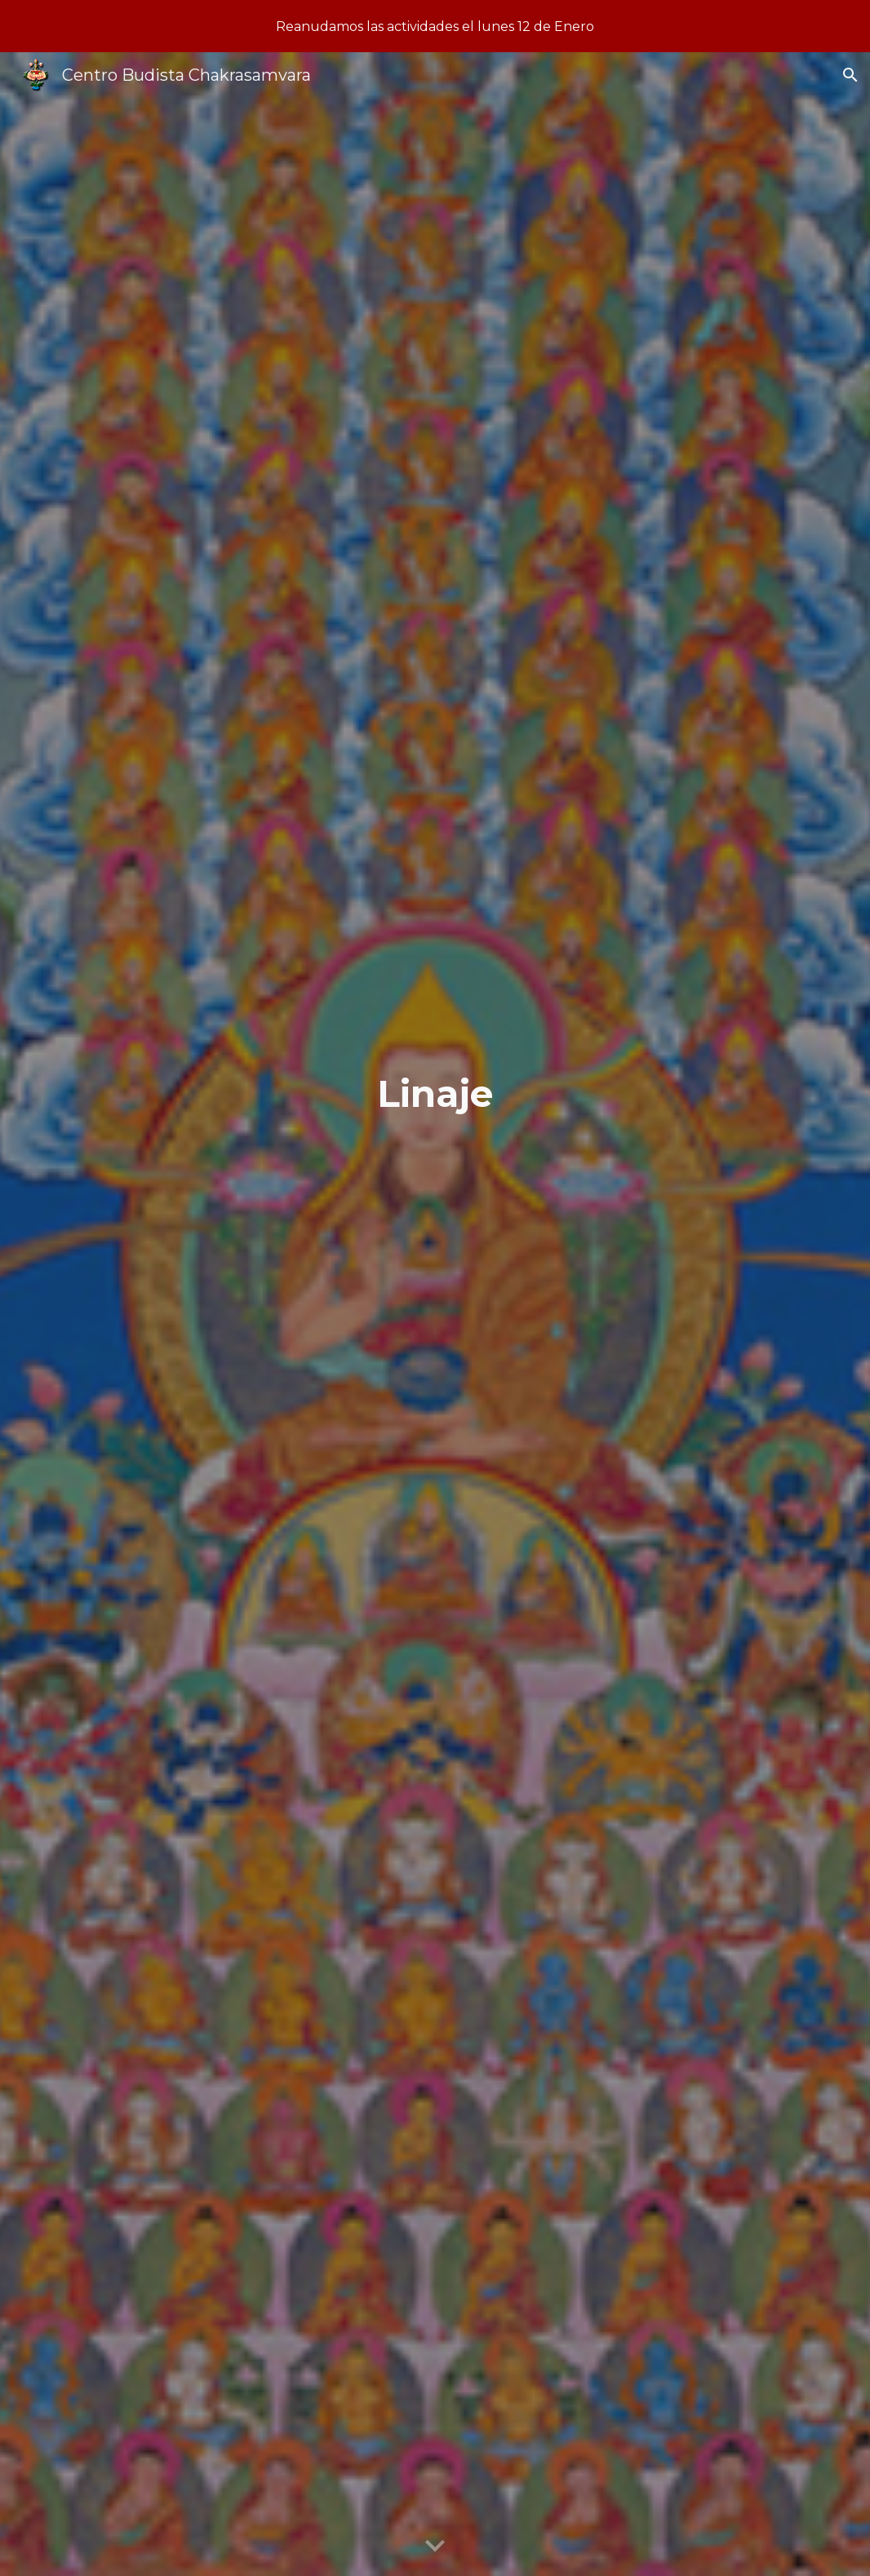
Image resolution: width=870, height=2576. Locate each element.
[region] (435, 26)
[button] (850, 75)
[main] (435, 1314)
